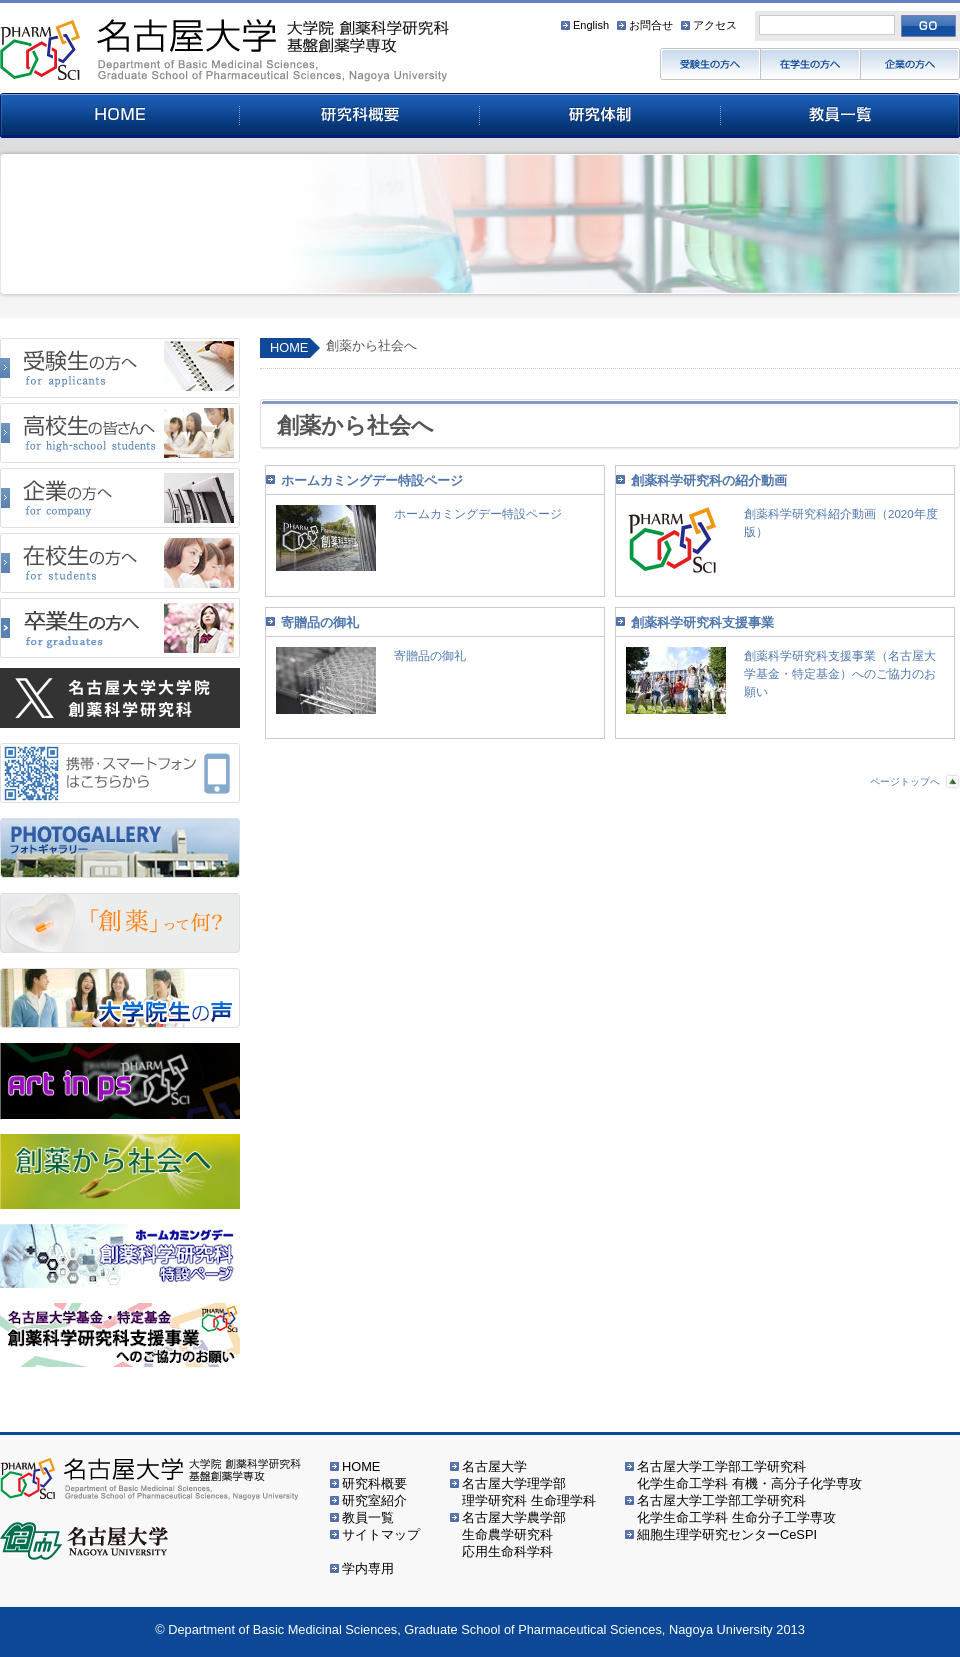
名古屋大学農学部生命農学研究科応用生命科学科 (514, 1534)
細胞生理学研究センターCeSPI (727, 1534)
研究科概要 (374, 1483)
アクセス (715, 25)
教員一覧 (368, 1517)
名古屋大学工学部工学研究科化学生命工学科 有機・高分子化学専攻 (749, 1475)
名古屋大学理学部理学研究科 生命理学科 (529, 1492)
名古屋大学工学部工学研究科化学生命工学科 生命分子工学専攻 (736, 1509)
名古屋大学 (494, 1466)
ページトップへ (905, 781)
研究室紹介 (374, 1500)
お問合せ (651, 25)
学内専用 (368, 1568)
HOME (289, 347)
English (591, 25)
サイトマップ (381, 1534)
